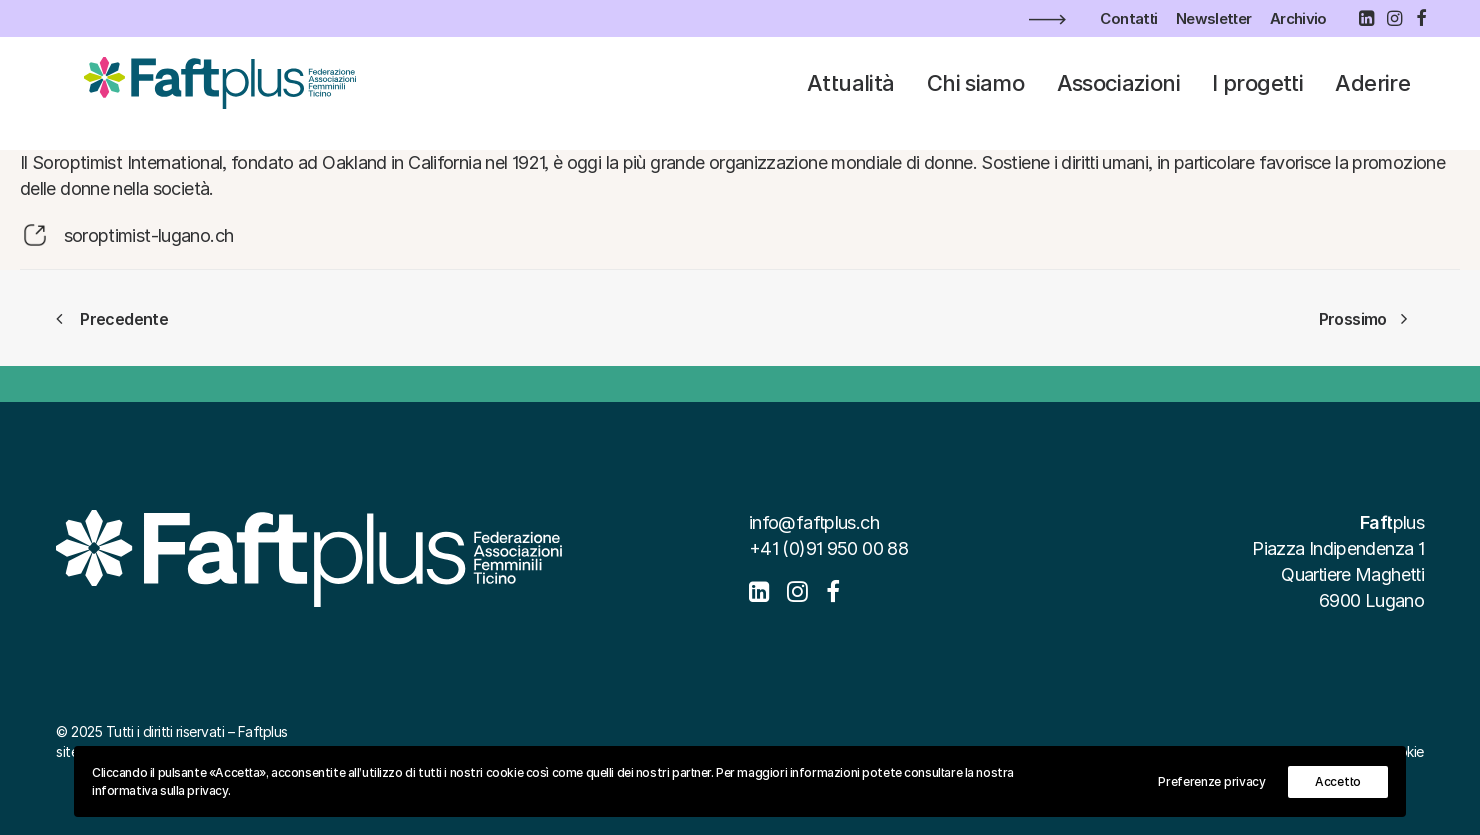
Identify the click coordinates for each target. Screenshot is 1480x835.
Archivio (1298, 18)
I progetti (1257, 94)
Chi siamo (975, 94)
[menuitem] (1128, 18)
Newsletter (1214, 18)
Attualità (850, 94)
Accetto (1338, 781)
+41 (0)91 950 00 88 (828, 548)
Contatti (1128, 18)
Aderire (1372, 94)
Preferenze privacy (1212, 781)
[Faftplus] (212, 94)
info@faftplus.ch (814, 522)
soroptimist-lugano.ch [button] (149, 235)
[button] (1366, 18)
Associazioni (1118, 94)
